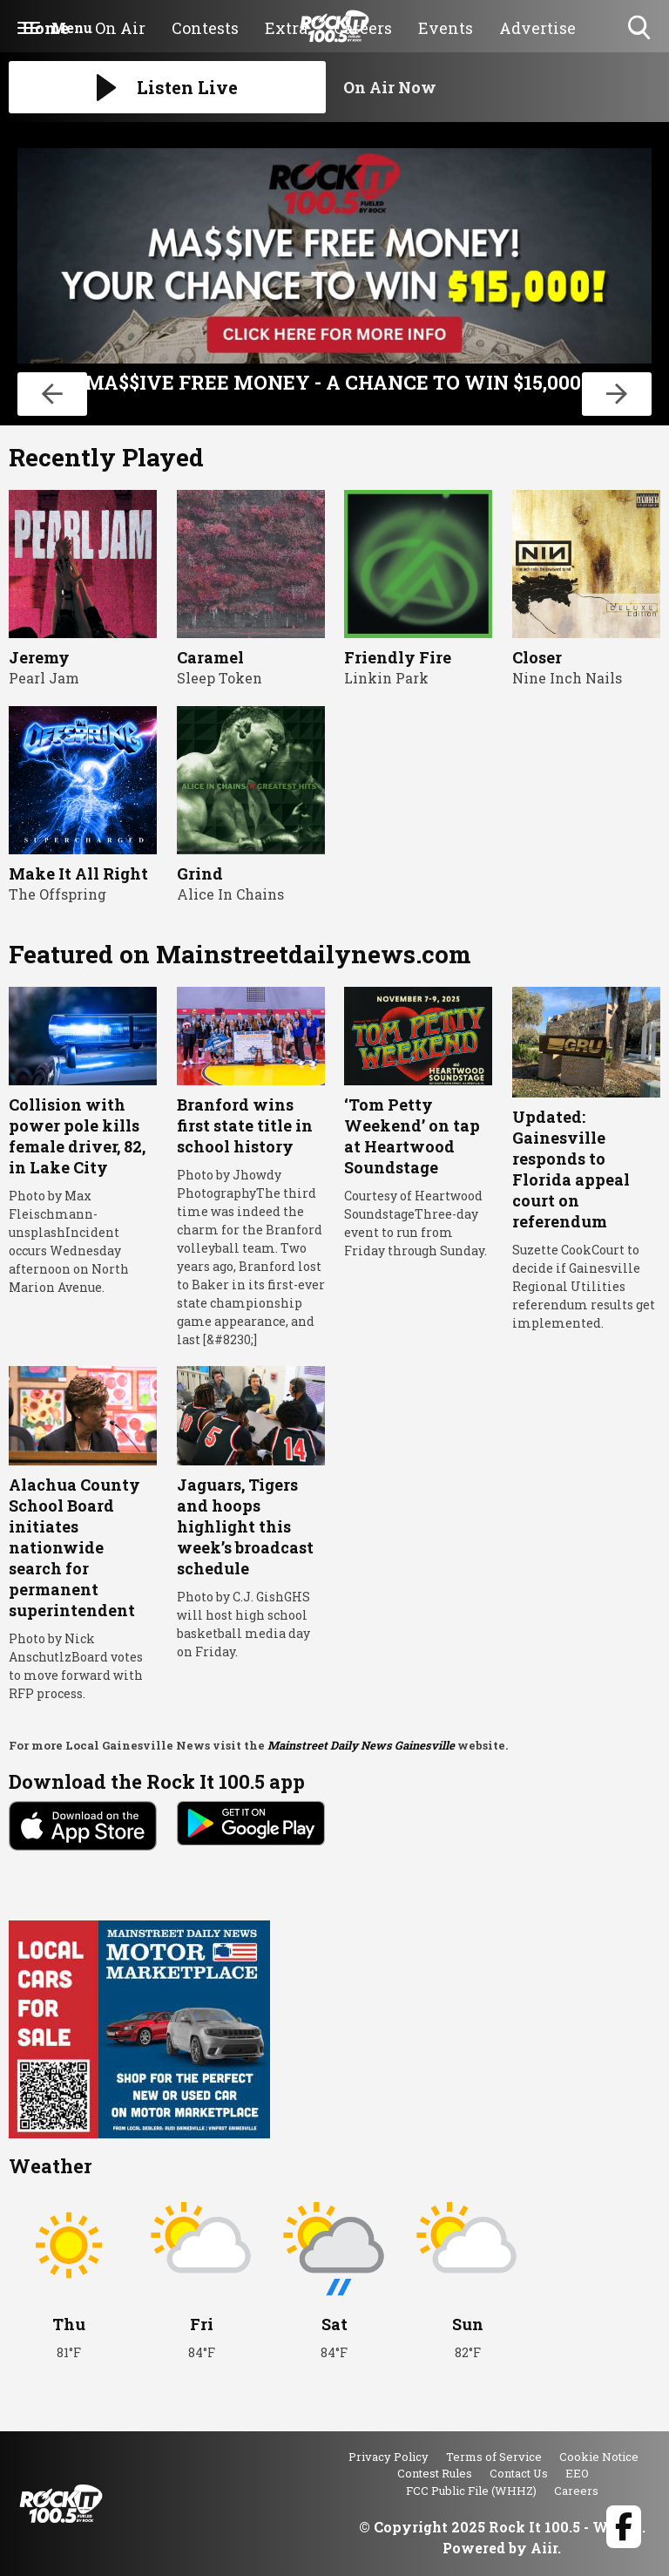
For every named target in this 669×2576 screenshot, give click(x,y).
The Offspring (57, 894)
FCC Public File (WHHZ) (471, 2490)
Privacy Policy (388, 2456)
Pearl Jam (44, 678)
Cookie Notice (599, 2456)
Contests (205, 27)
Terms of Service (494, 2456)
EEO (577, 2473)
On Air (120, 27)
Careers (576, 2490)
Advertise (537, 27)
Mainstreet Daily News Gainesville (361, 1745)
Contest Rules (434, 2473)
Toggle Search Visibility (640, 28)
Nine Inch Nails (567, 678)
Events (445, 27)
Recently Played (106, 457)
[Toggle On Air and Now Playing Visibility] (501, 87)
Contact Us (519, 2473)
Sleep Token (219, 678)
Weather (50, 2165)
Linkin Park (386, 678)
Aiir (544, 2548)
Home (45, 27)
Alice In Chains (230, 894)
